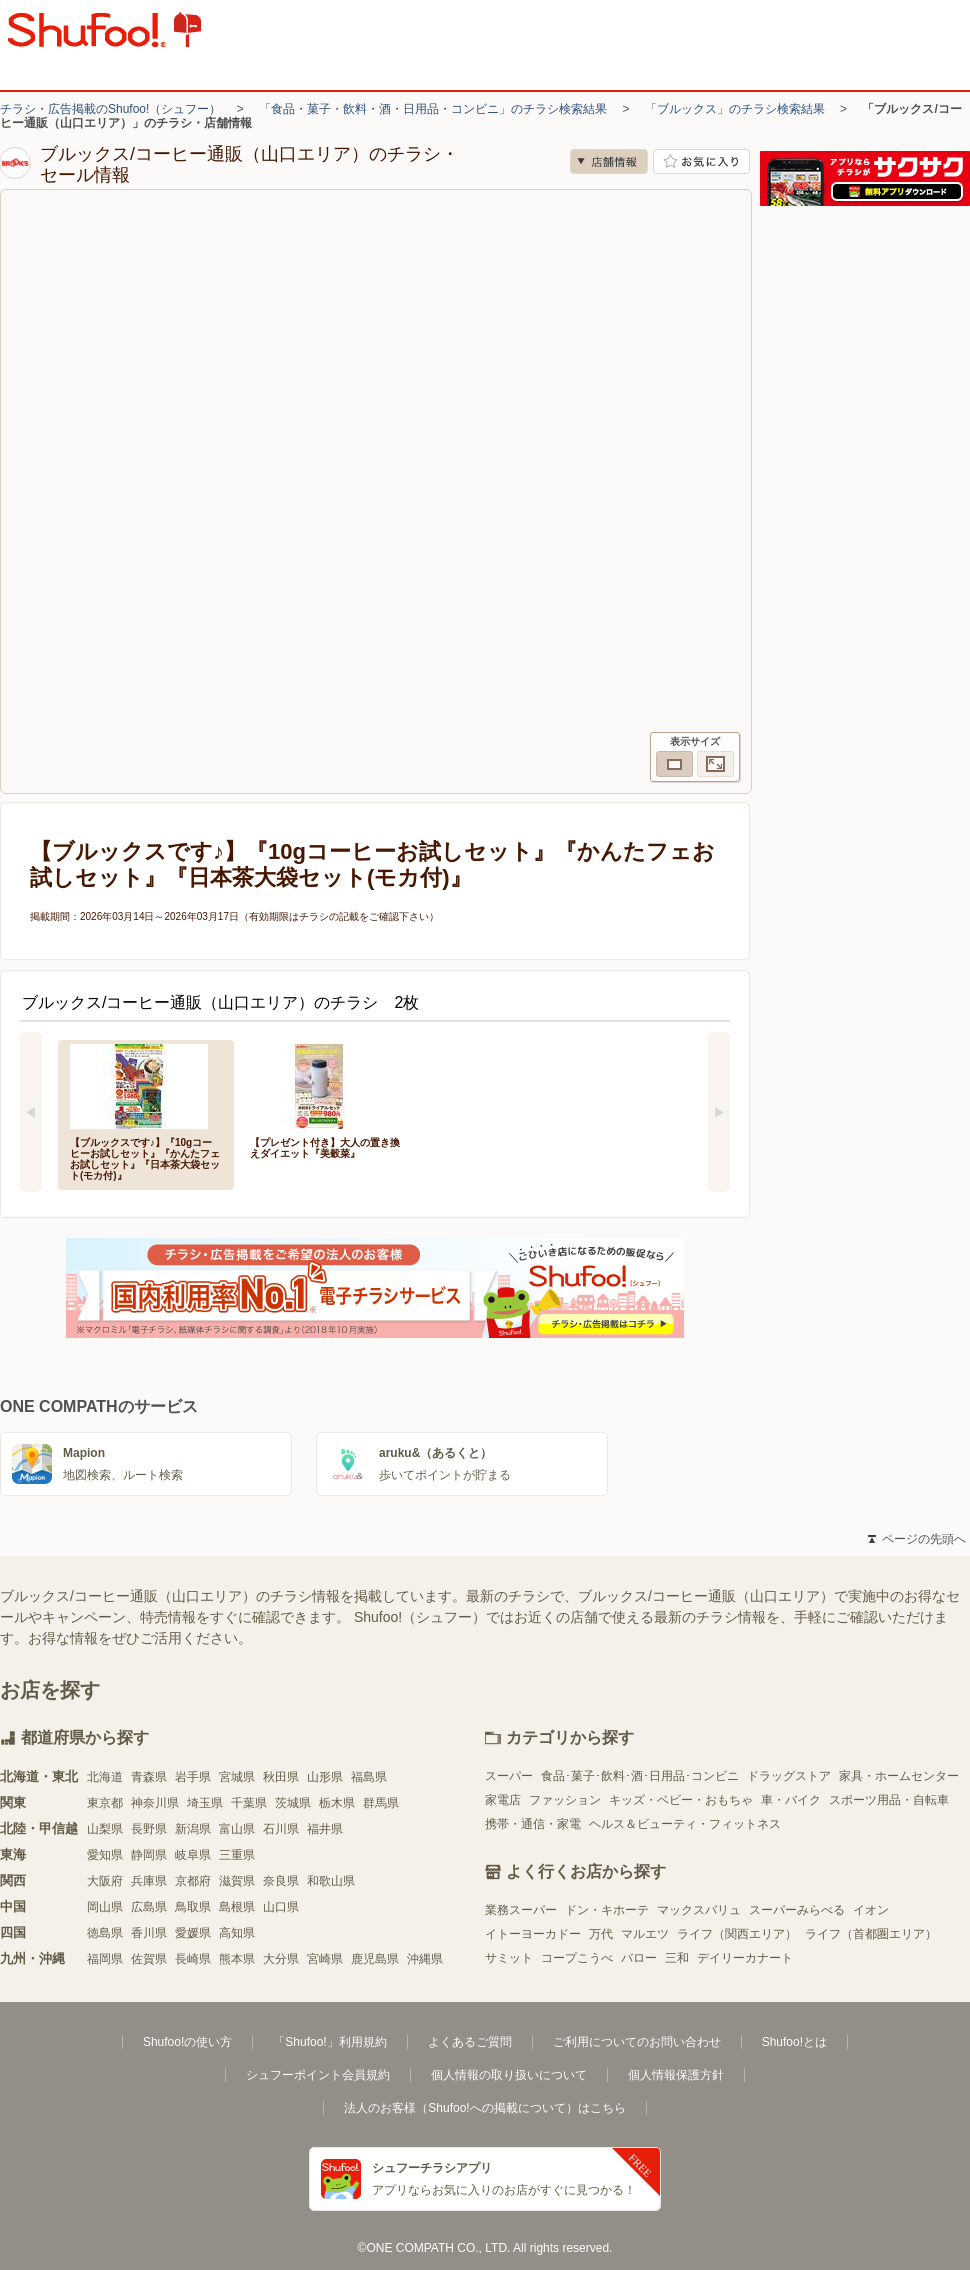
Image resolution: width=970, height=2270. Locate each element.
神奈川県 (155, 1803)
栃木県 (337, 1803)
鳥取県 (193, 1907)
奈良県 (281, 1881)
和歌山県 (331, 1881)
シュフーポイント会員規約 (318, 2075)
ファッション (565, 1800)
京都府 (193, 1881)
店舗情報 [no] (609, 161)
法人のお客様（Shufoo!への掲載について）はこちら (484, 2108)
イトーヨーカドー (533, 1934)
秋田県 (281, 1777)
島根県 (237, 1907)
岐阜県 (193, 1855)
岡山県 (105, 1907)
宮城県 (237, 1777)
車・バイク (791, 1800)
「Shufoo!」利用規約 (329, 2042)
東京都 (105, 1803)
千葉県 (249, 1803)
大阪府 (105, 1881)
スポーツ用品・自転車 (889, 1800)
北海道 (105, 1777)
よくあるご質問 (470, 2042)
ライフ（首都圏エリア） (871, 1934)
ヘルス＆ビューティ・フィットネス (685, 1824)
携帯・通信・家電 (533, 1824)
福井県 (325, 1829)
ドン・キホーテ (607, 1910)
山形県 (325, 1777)
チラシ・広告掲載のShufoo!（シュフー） (110, 109)
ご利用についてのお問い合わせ (637, 2042)
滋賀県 (237, 1881)
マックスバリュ (699, 1910)
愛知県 (105, 1855)
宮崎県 (325, 1959)
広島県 (149, 1907)
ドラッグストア (789, 1776)
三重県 (237, 1855)
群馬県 (381, 1803)
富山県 (237, 1829)
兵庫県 (149, 1881)
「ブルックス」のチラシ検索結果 (735, 109)
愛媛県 (193, 1933)
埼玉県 (205, 1803)
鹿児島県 (375, 1959)
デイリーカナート (745, 1958)
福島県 (369, 1777)
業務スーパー (521, 1910)
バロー (639, 1958)
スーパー (509, 1776)
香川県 (149, 1933)
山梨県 (105, 1829)
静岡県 (149, 1855)
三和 (677, 1958)
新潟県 (193, 1829)
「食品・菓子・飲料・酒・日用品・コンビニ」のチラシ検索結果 (433, 109)
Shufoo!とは (794, 2042)
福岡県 (105, 1959)
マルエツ (645, 1934)
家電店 (503, 1800)
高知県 (237, 1933)
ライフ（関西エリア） (737, 1934)
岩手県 (193, 1777)
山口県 (281, 1907)
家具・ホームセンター (899, 1776)
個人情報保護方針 (676, 2075)
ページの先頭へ (917, 1539)
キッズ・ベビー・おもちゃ (681, 1800)
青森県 (149, 1777)
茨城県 (293, 1803)
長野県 (149, 1829)
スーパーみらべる (797, 1910)
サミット (509, 1958)
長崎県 (193, 1959)
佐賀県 (149, 1959)
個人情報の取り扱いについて (509, 2075)
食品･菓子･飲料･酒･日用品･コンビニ (640, 1776)
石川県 (281, 1829)
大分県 (281, 1959)
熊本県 (237, 1959)
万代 (601, 1934)
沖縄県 (425, 1959)
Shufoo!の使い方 (187, 2042)
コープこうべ (577, 1958)
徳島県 (105, 1933)
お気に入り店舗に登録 (701, 161)
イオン (871, 1910)
